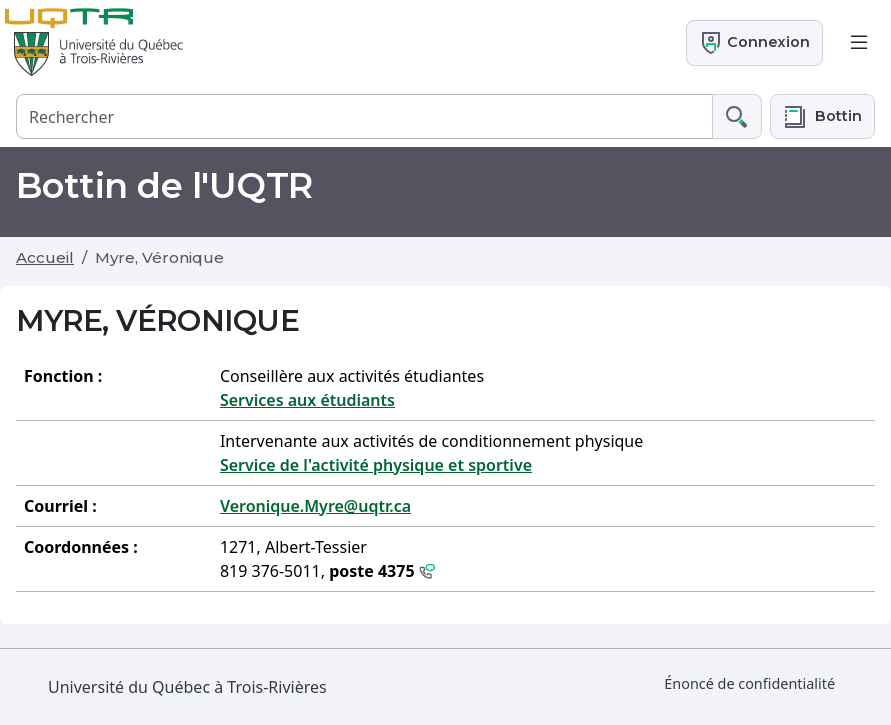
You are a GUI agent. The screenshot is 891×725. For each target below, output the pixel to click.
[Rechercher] (364, 116)
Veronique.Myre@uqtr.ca (315, 506)
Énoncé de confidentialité (749, 683)
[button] (822, 116)
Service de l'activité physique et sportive (376, 465)
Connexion (754, 43)
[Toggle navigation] (859, 43)
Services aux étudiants (307, 400)
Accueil (45, 257)
